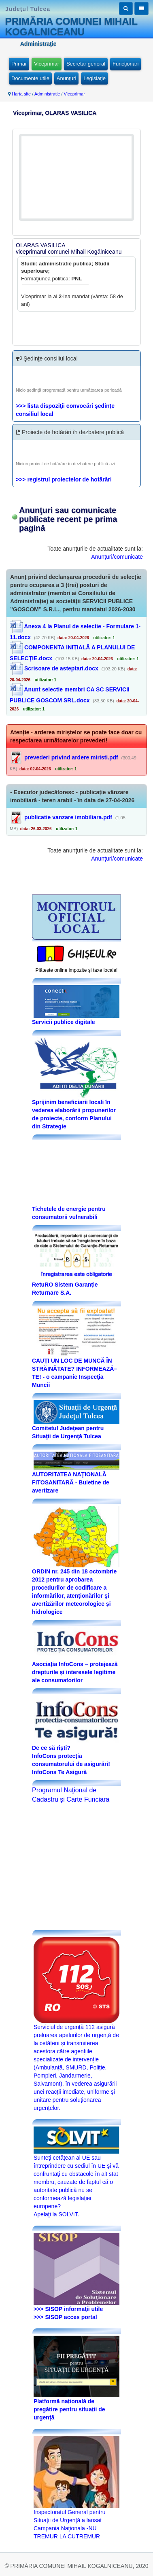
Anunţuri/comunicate (117, 556)
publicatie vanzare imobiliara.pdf (68, 817)
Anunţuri (66, 78)
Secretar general (85, 64)
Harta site (21, 93)
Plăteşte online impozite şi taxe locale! (77, 970)
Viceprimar (46, 64)
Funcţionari (125, 64)
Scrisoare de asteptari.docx (54, 668)
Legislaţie (94, 78)
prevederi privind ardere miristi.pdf (71, 757)
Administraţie (47, 93)
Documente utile (30, 78)
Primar (19, 64)
